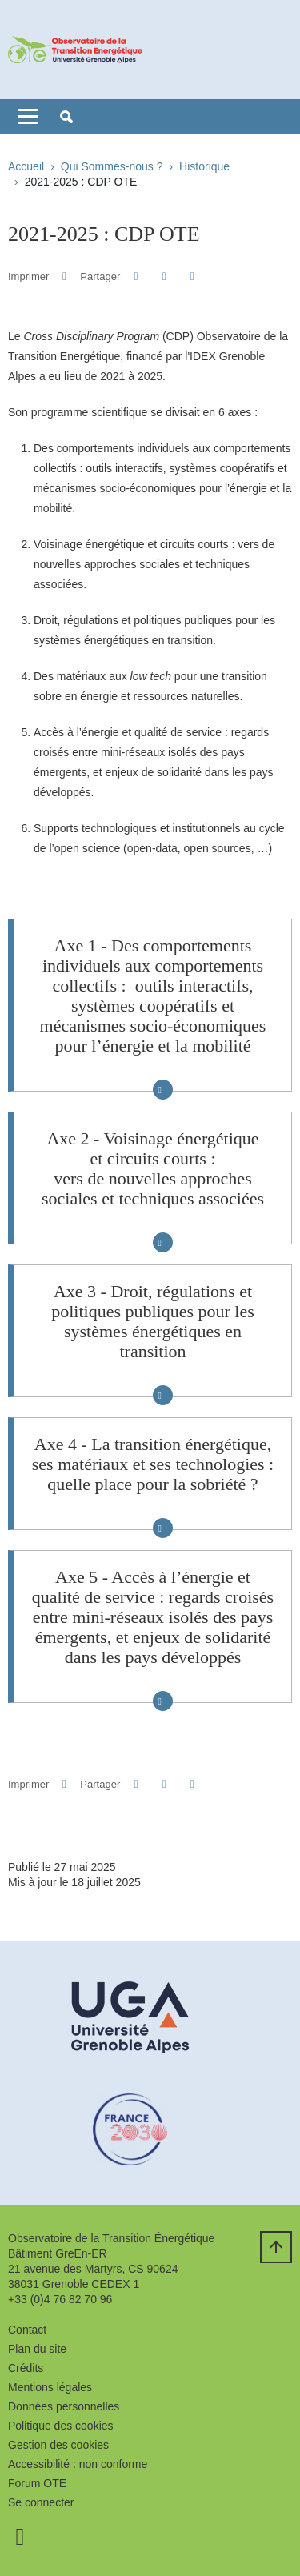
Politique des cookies (61, 2425)
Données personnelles (63, 2406)
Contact (27, 2329)
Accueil (26, 166)
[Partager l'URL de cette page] (192, 276)
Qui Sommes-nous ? (112, 166)
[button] (66, 116)
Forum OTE (37, 2483)
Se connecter (41, 2502)
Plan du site (37, 2348)
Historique (204, 166)
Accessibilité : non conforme (77, 2464)
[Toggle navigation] (27, 116)
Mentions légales (50, 2387)
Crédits (25, 2368)
